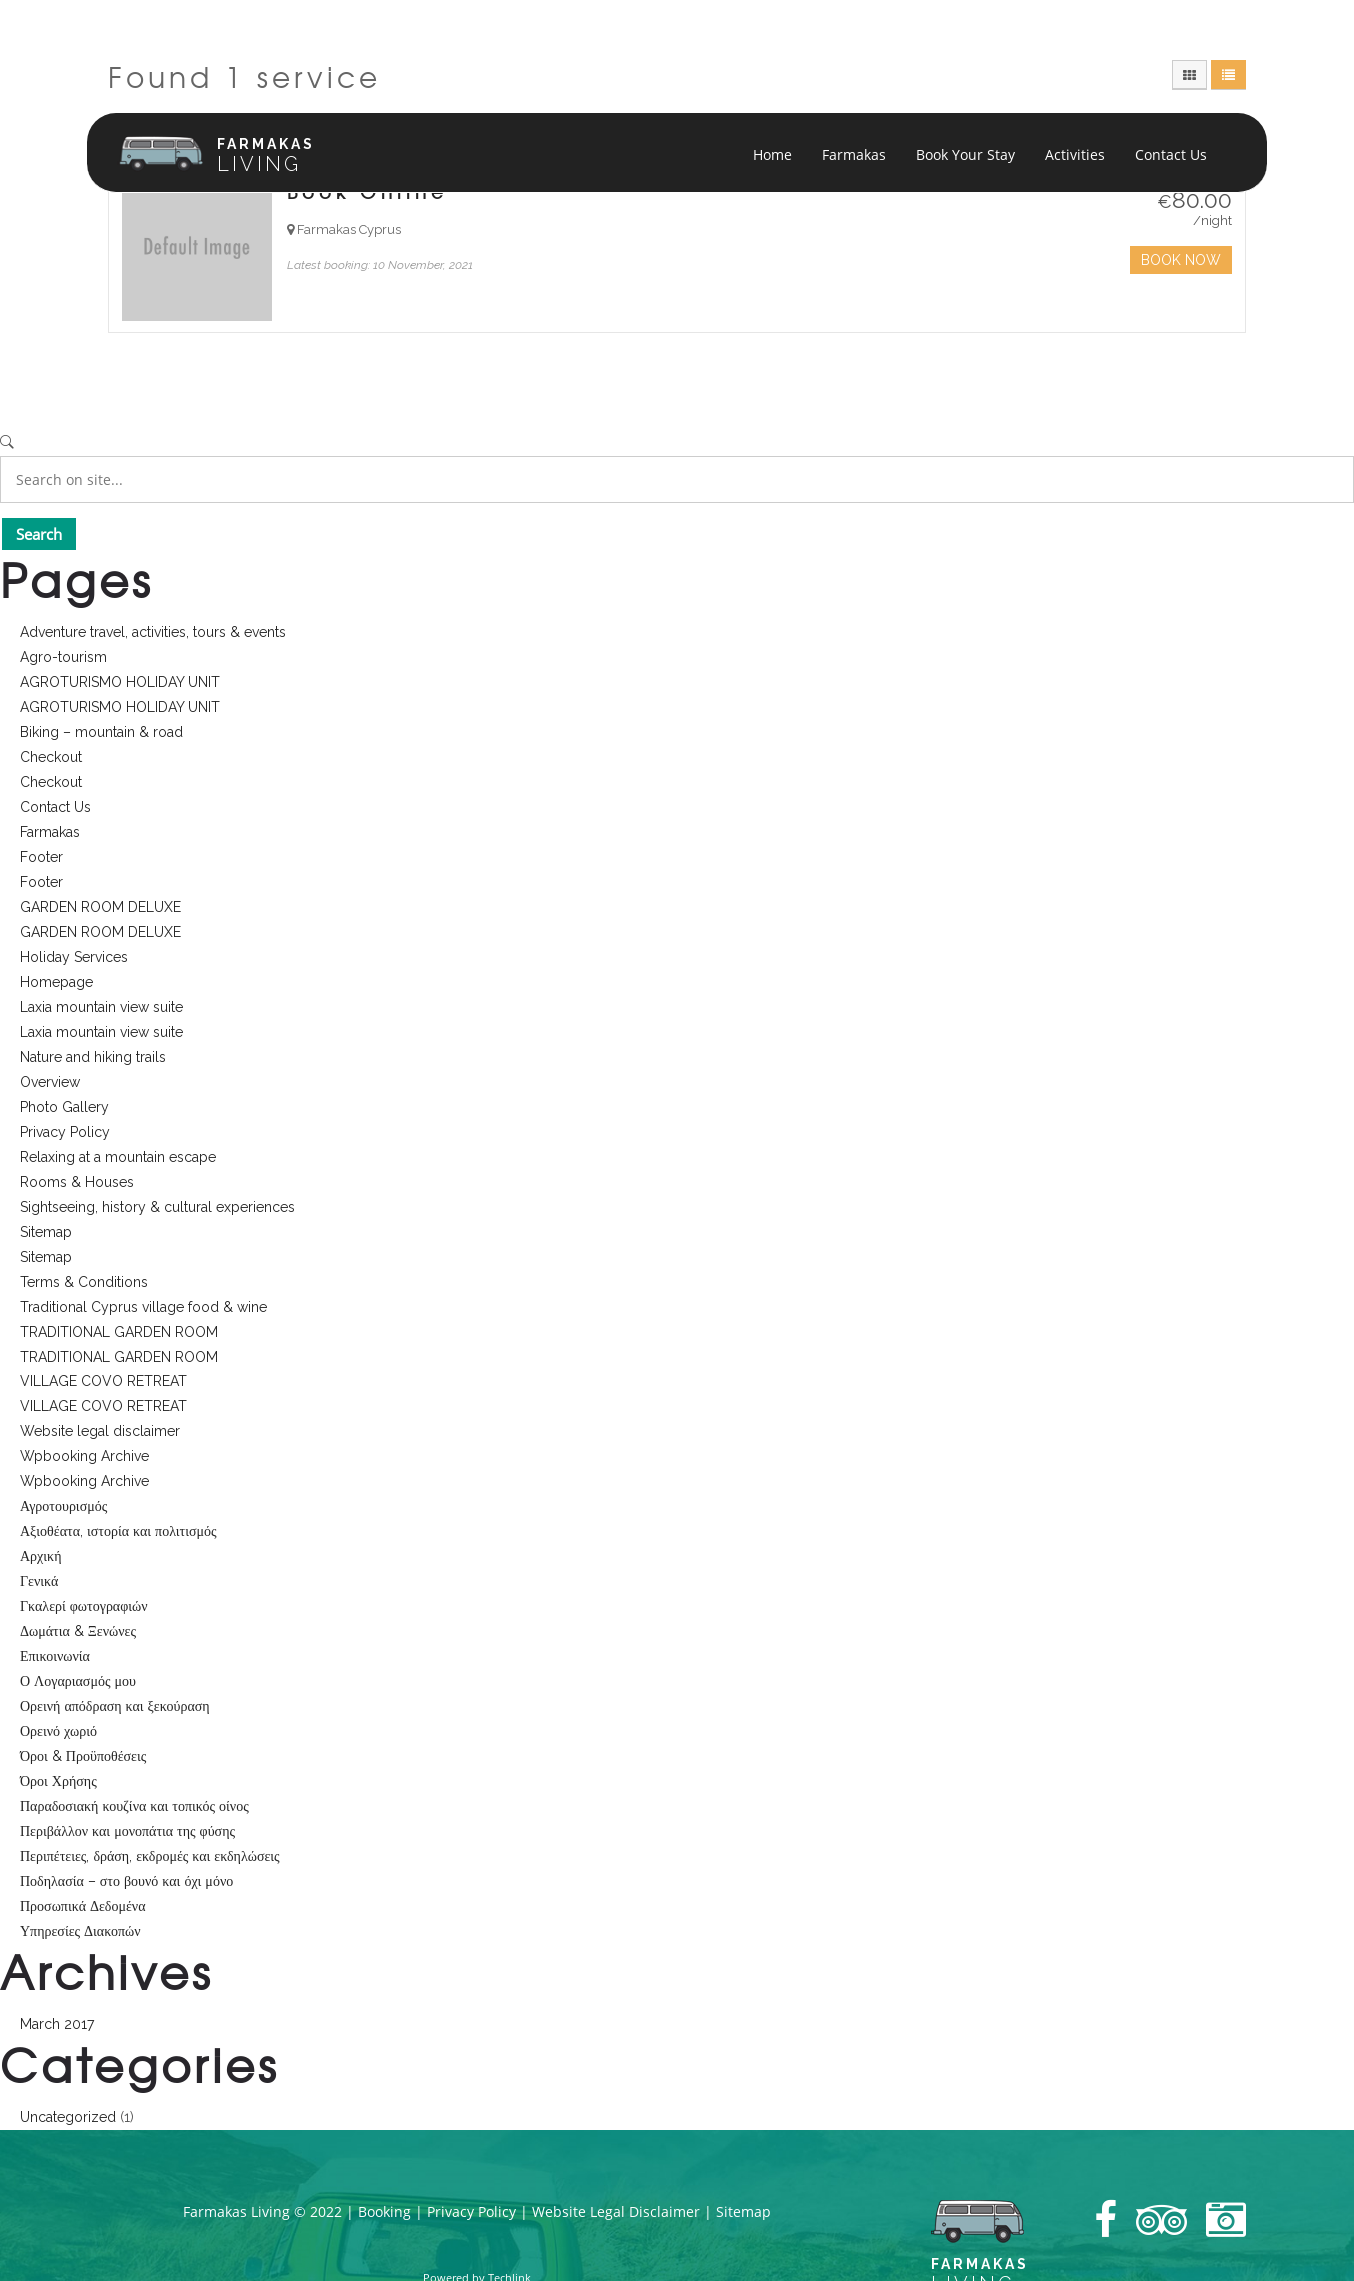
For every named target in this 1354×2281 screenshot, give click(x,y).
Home (772, 154)
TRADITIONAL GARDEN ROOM (119, 1332)
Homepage (56, 982)
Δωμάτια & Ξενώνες (78, 1631)
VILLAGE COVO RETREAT (103, 1381)
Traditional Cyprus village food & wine (143, 1307)
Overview (50, 1082)
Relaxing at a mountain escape (118, 1157)
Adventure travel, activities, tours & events (153, 632)
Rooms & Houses (77, 1182)
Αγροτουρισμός (63, 1506)
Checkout (51, 757)
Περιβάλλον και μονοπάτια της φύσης (127, 1831)
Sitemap (46, 1232)
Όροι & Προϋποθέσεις (83, 1756)
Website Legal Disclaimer (616, 2211)
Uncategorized (68, 2117)
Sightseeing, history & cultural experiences (157, 1207)
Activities (1075, 154)
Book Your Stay (965, 154)
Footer (41, 857)
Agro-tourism (63, 657)
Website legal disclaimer (100, 1431)
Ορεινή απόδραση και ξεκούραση (115, 1706)
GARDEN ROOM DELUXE (100, 907)
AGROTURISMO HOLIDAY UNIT (120, 682)
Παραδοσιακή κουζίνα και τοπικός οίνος (134, 1806)
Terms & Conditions (84, 1282)
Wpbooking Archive (84, 1456)
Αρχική (40, 1556)
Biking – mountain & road (101, 732)
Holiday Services (74, 957)
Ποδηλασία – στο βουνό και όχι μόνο (126, 1881)
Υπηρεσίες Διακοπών (80, 1931)
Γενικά (39, 1581)
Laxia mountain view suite (101, 1007)
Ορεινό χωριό (58, 1731)
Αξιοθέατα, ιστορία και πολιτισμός (118, 1531)
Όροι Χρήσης (58, 1781)
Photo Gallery (64, 1107)
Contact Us (1171, 154)
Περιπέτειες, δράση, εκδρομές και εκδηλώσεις (150, 1856)
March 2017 (57, 2024)
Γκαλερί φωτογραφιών (84, 1606)
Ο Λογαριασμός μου (78, 1681)
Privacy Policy (65, 1132)
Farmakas (854, 154)
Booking (384, 2211)
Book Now (1181, 260)
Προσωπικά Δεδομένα (83, 1906)
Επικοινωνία (55, 1656)
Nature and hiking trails (93, 1057)
